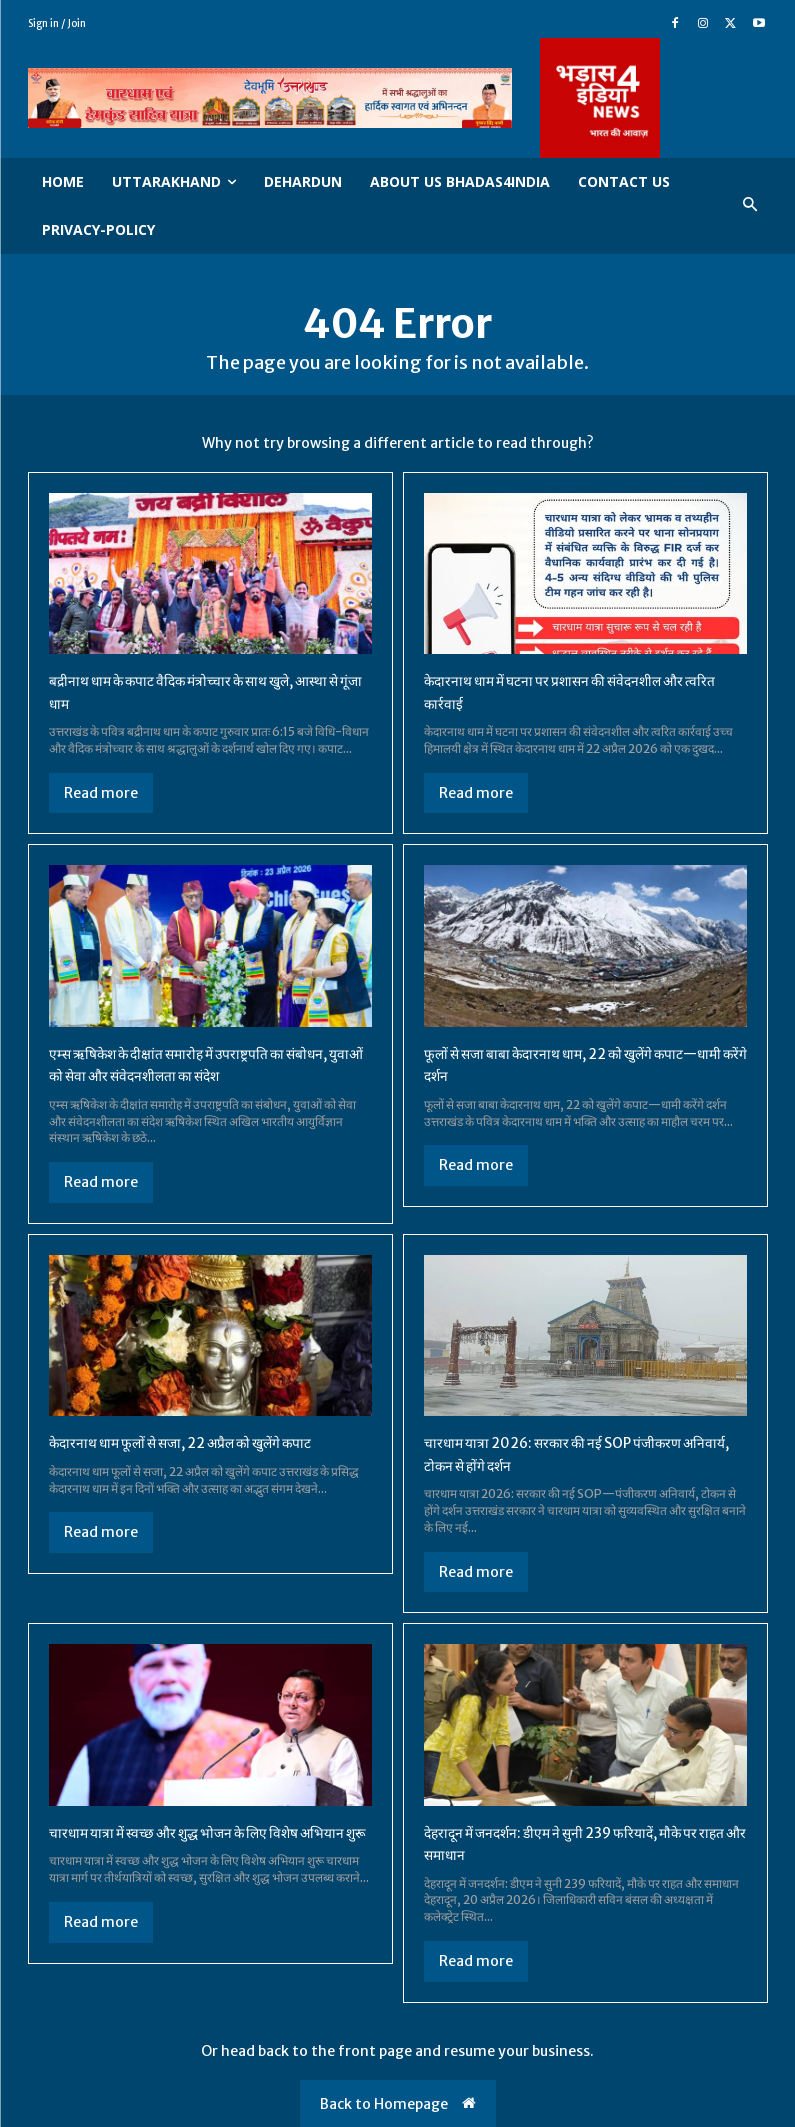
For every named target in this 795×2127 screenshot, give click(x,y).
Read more (101, 793)
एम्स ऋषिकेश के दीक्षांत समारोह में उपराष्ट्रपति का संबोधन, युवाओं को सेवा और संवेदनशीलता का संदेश (196, 1064)
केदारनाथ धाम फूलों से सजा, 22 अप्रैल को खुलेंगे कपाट (204, 1442)
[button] (749, 205)
